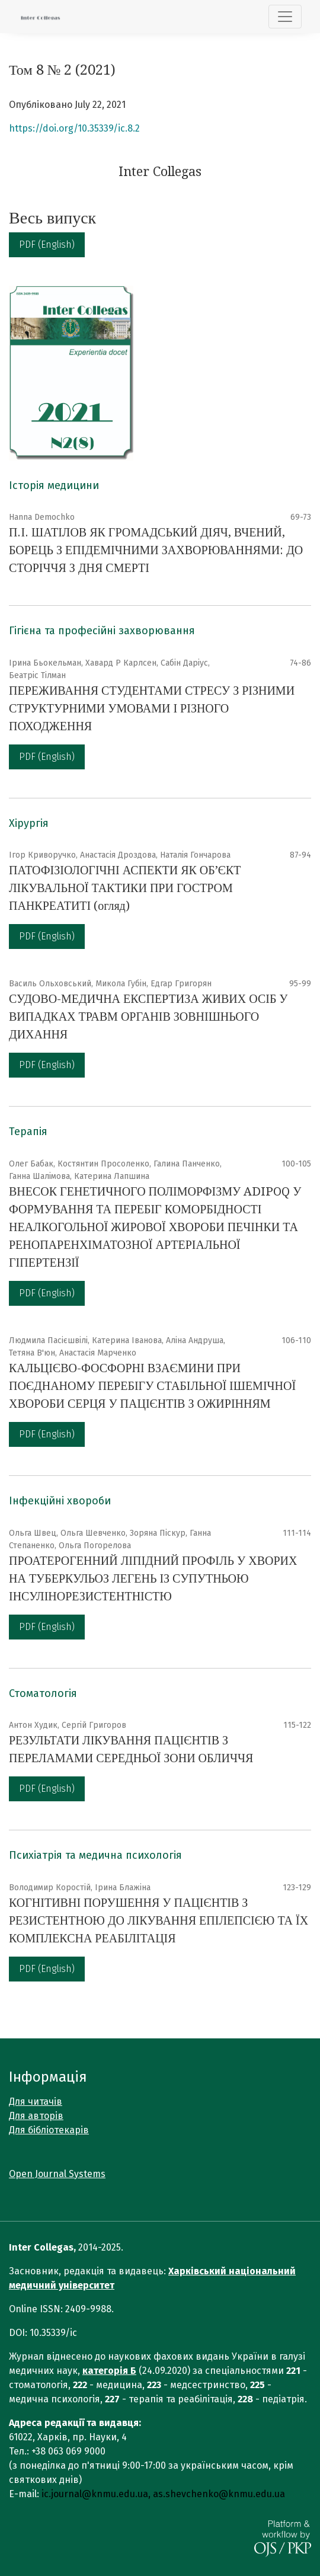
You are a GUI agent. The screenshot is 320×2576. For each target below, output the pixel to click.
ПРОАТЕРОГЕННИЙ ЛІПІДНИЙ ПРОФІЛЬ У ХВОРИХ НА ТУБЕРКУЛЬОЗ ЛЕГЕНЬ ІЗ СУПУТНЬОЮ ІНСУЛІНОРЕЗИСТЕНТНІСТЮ (153, 1578)
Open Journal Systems (57, 2173)
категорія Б (109, 2370)
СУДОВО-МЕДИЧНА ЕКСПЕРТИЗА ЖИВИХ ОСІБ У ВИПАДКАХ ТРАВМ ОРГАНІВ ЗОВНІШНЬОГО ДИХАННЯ (148, 1016)
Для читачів (35, 2101)
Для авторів (36, 2115)
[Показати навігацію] (285, 16)
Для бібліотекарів (49, 2130)
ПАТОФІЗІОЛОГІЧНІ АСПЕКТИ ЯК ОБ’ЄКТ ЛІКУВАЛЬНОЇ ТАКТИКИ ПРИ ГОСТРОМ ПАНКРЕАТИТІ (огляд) (125, 888)
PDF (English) (47, 244)
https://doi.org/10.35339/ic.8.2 (74, 128)
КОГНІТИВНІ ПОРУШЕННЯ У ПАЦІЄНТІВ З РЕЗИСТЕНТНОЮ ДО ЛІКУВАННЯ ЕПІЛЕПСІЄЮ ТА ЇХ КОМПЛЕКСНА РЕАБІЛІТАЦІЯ (158, 1920)
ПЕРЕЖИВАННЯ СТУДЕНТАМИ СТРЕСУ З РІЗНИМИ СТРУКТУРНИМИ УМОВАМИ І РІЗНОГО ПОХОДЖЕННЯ (152, 708)
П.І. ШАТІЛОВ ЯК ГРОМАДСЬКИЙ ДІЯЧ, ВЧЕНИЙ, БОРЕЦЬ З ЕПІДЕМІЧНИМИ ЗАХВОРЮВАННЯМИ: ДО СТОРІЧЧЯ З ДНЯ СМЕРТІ (156, 550)
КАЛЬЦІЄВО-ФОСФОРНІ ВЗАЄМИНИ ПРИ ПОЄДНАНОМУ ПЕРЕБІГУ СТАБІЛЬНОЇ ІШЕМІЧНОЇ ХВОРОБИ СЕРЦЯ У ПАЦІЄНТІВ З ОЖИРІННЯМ (152, 1386)
